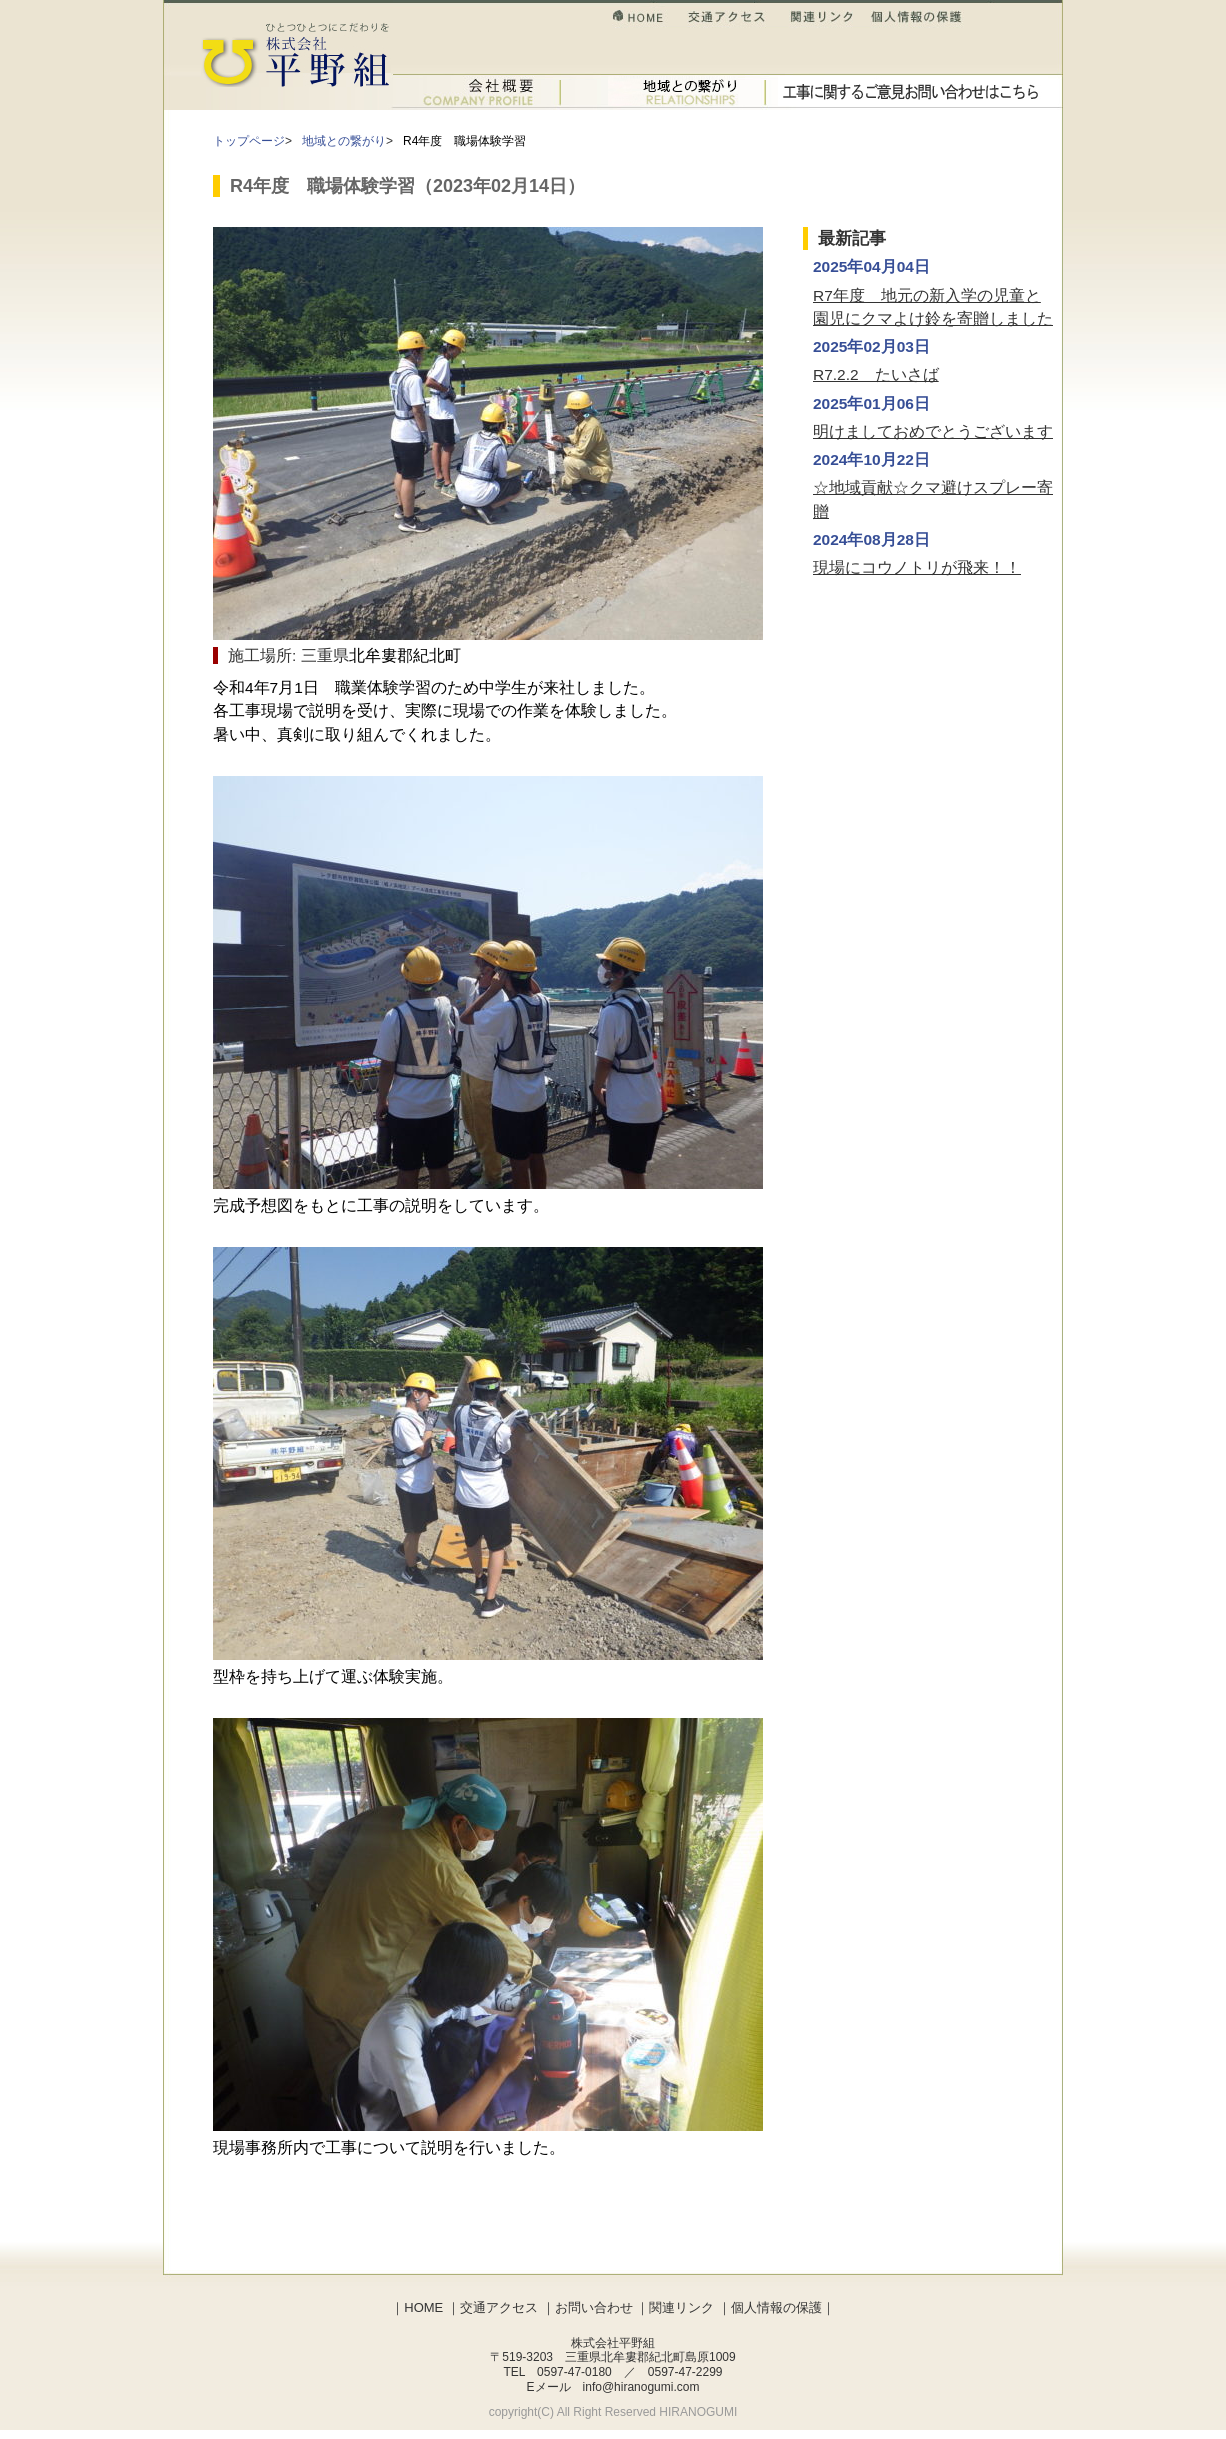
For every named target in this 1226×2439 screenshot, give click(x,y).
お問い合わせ (913, 91)
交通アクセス (737, 19)
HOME (649, 19)
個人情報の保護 (917, 19)
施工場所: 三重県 (288, 655)
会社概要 (479, 91)
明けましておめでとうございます (933, 431)
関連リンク (832, 19)
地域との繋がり (344, 141)
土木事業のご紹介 (673, 91)
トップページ (249, 141)
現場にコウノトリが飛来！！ (917, 567)
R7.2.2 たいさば (876, 374)
